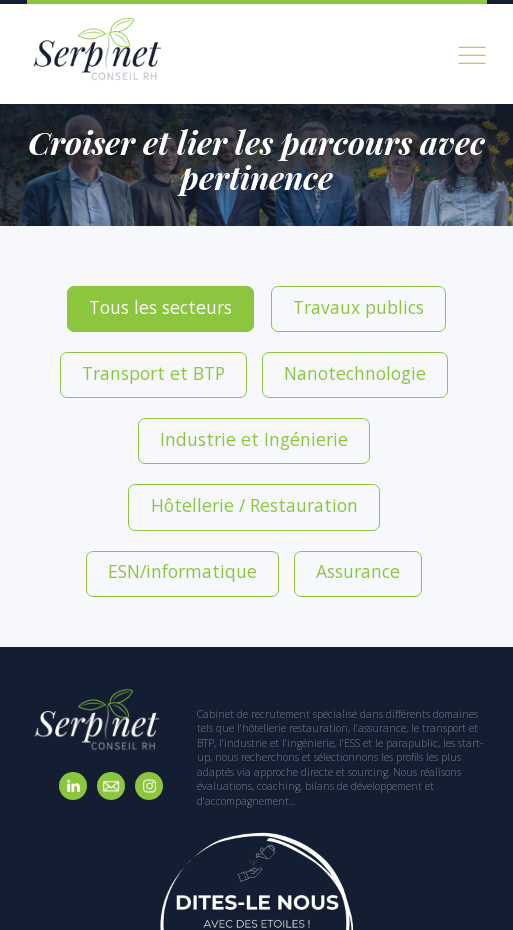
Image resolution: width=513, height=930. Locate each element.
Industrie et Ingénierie (235, 347)
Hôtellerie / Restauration (395, 347)
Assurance (321, 395)
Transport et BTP (379, 299)
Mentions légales (407, 905)
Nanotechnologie (94, 347)
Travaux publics (257, 299)
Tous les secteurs (134, 299)
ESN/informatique (208, 395)
